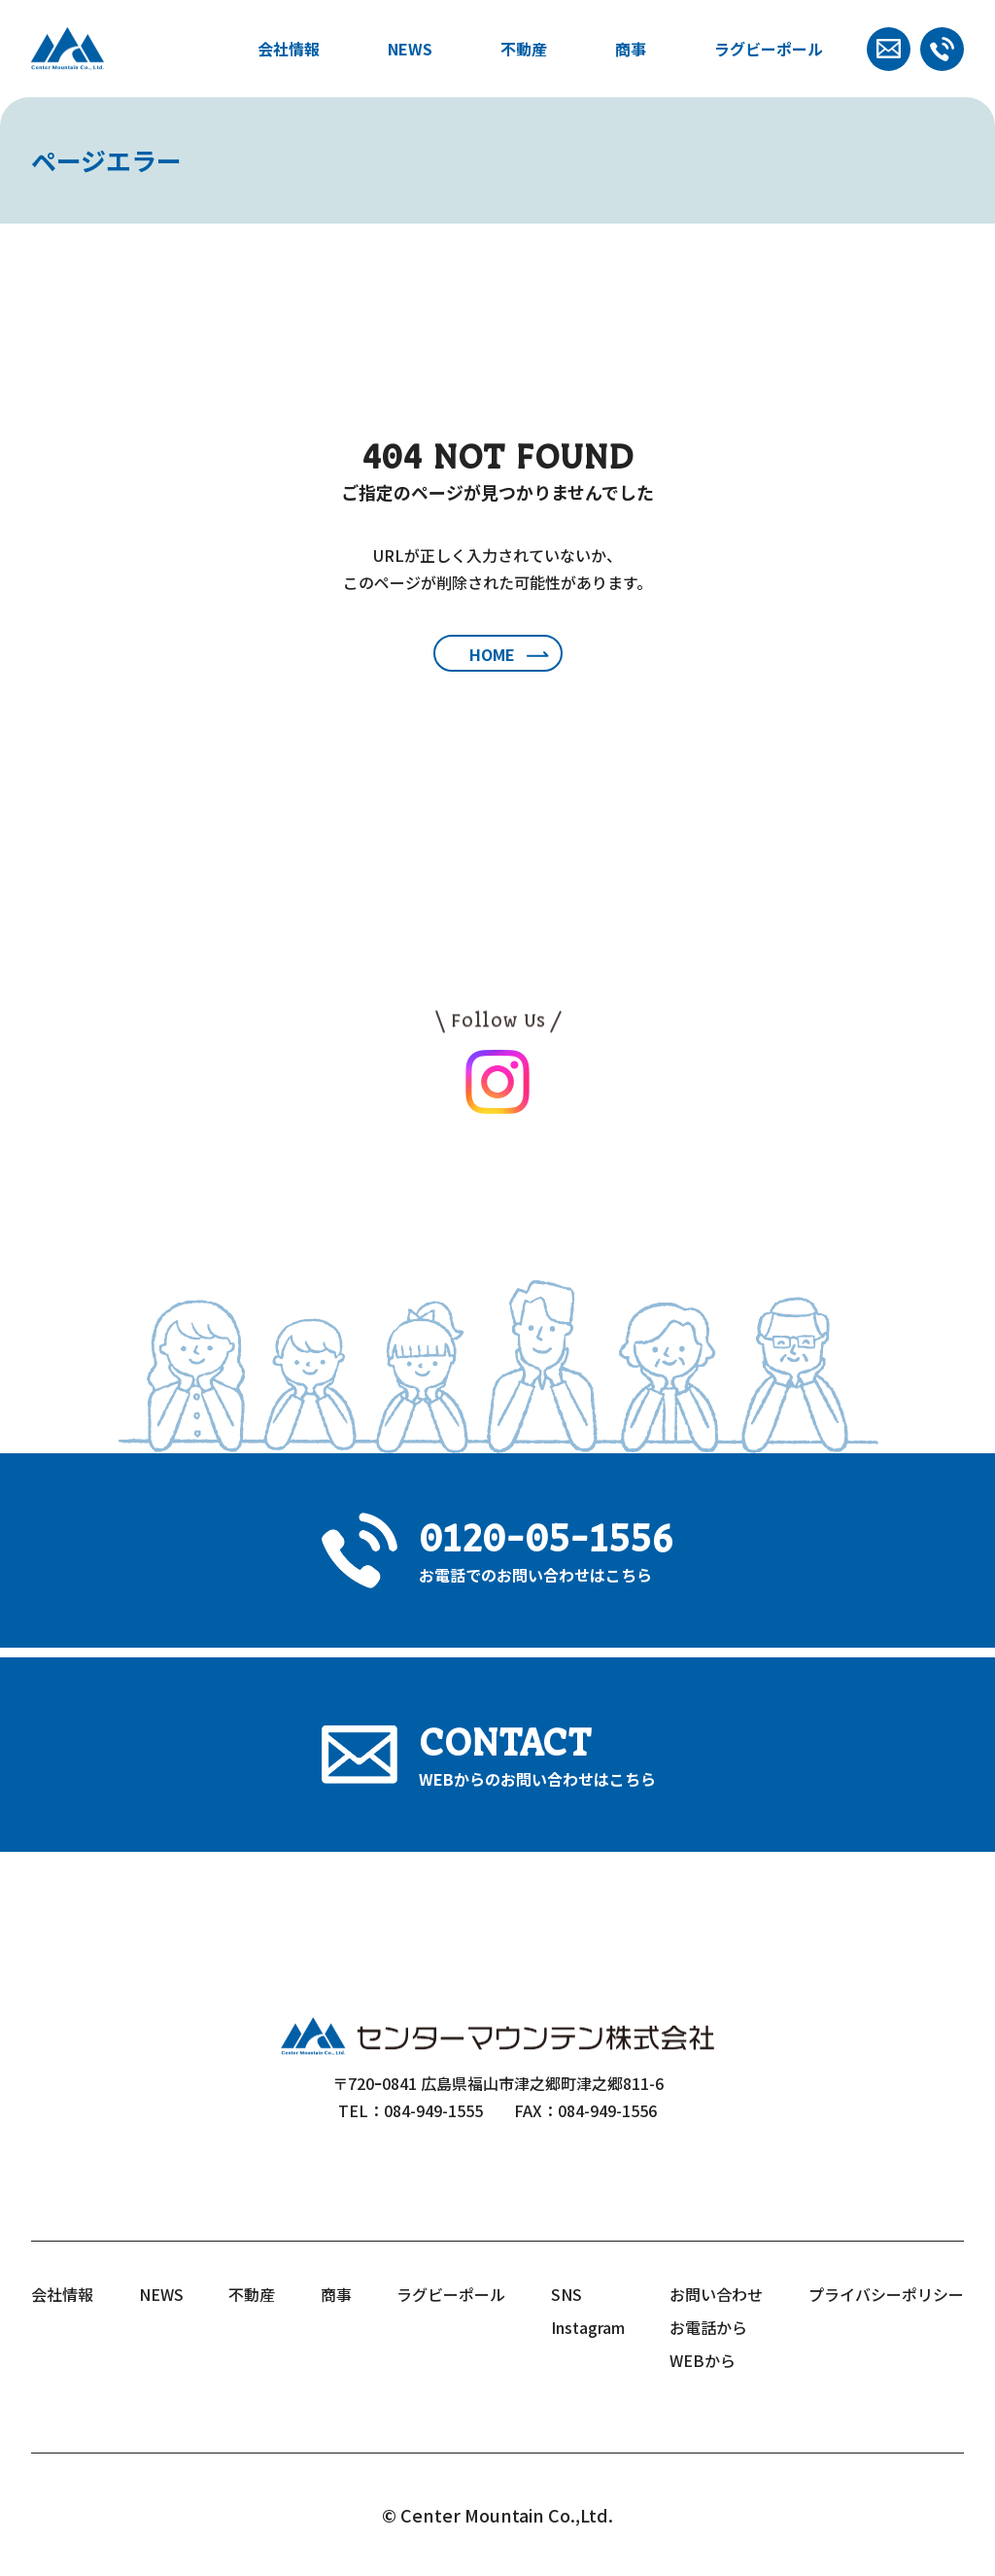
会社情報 (288, 48)
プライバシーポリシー (886, 2294)
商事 (630, 48)
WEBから (702, 2360)
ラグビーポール (768, 48)
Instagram (588, 2327)
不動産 (523, 48)
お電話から (708, 2327)
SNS (566, 2294)
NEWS (410, 48)
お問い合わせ (716, 2294)
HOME (492, 654)
